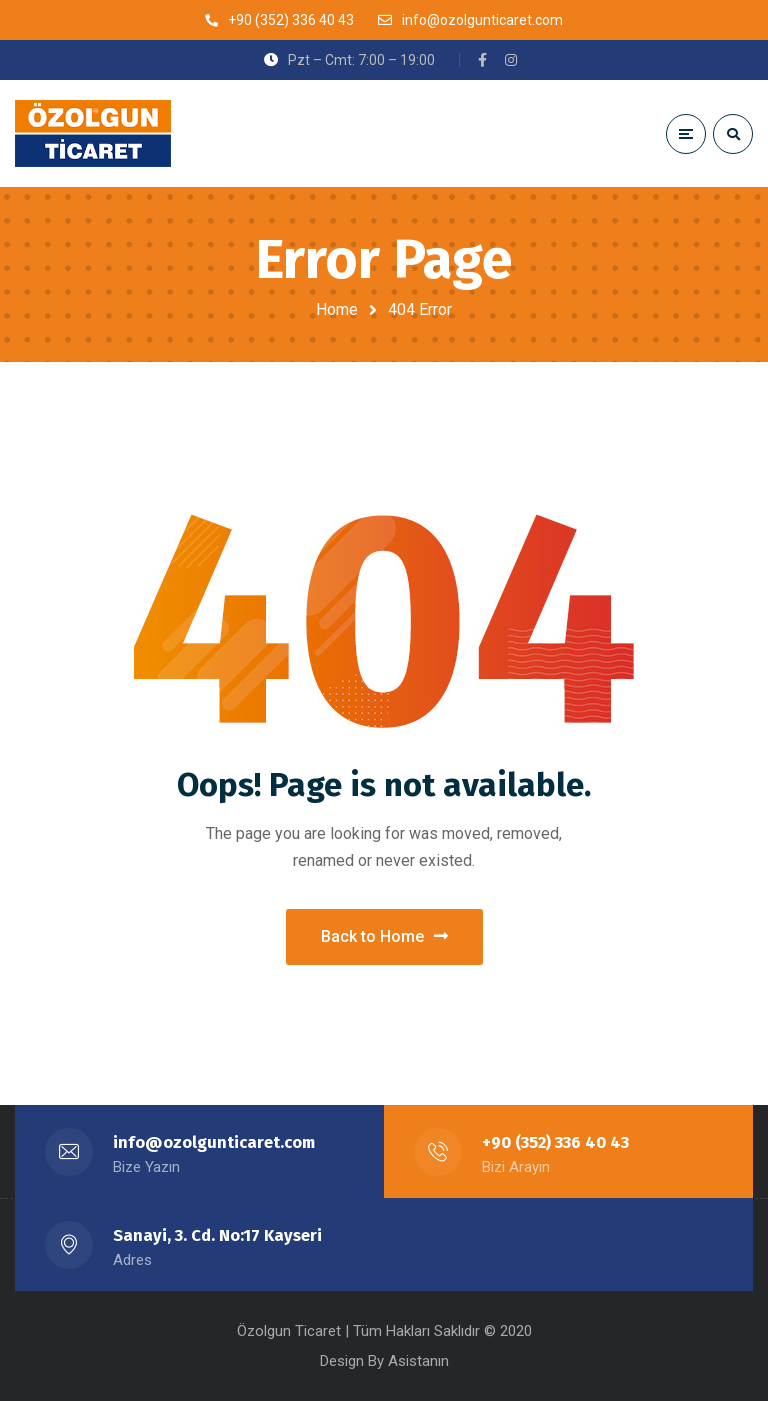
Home (337, 309)
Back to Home (384, 936)
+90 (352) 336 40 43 (555, 1142)
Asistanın (418, 1361)
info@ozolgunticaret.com (214, 1142)
